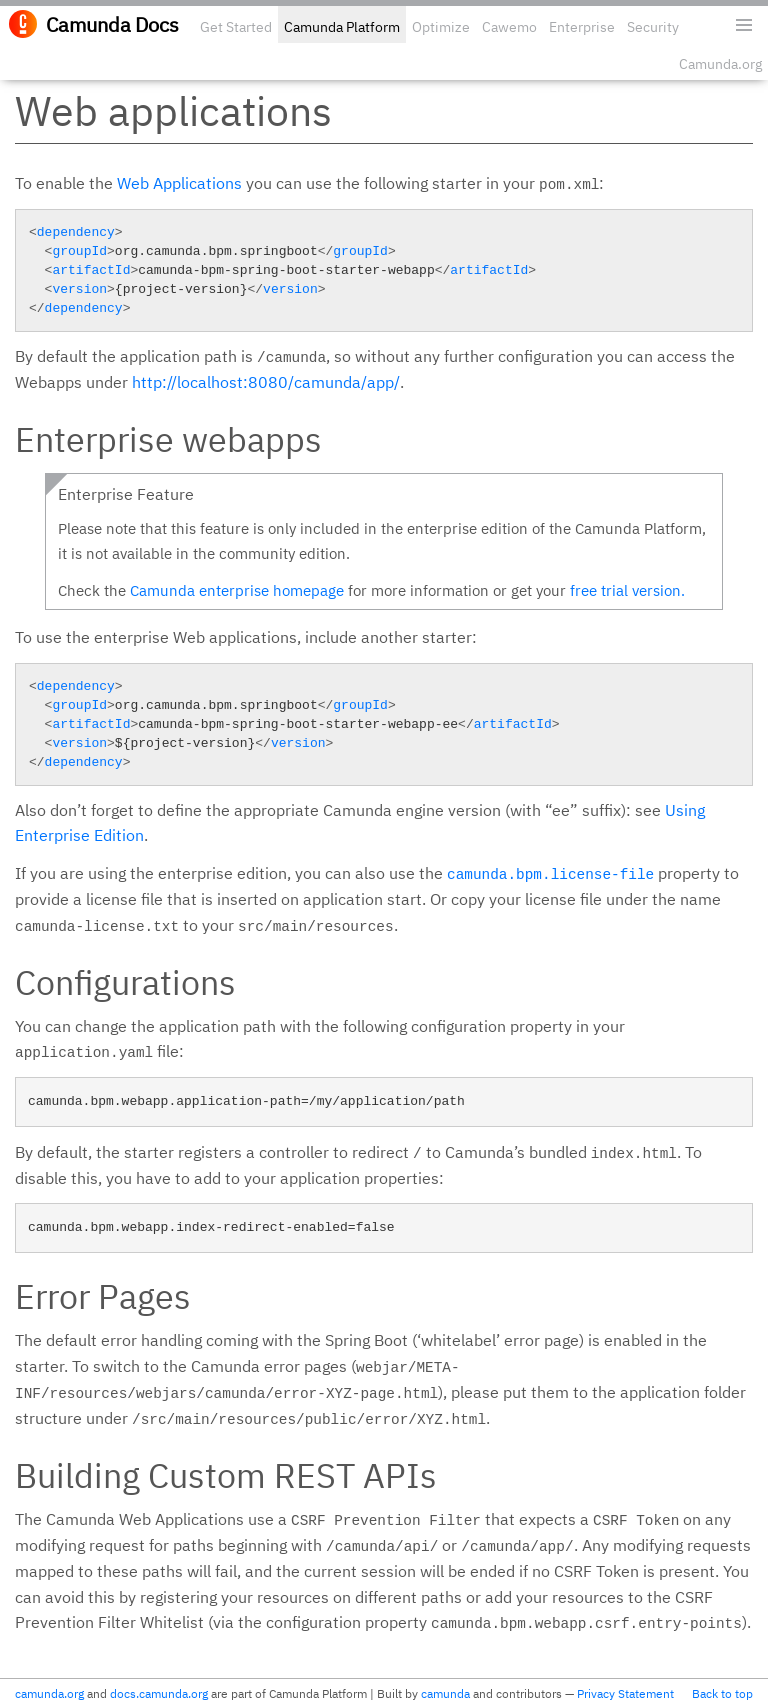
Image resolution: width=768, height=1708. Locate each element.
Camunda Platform (342, 27)
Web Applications (179, 183)
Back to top (722, 1693)
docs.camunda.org (159, 1693)
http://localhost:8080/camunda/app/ (266, 382)
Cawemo (509, 27)
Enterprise (582, 27)
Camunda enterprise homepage (237, 590)
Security (653, 27)
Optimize (441, 27)
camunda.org (49, 1693)
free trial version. (627, 590)
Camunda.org (720, 64)
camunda (445, 1693)
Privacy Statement (625, 1693)
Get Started (236, 27)
